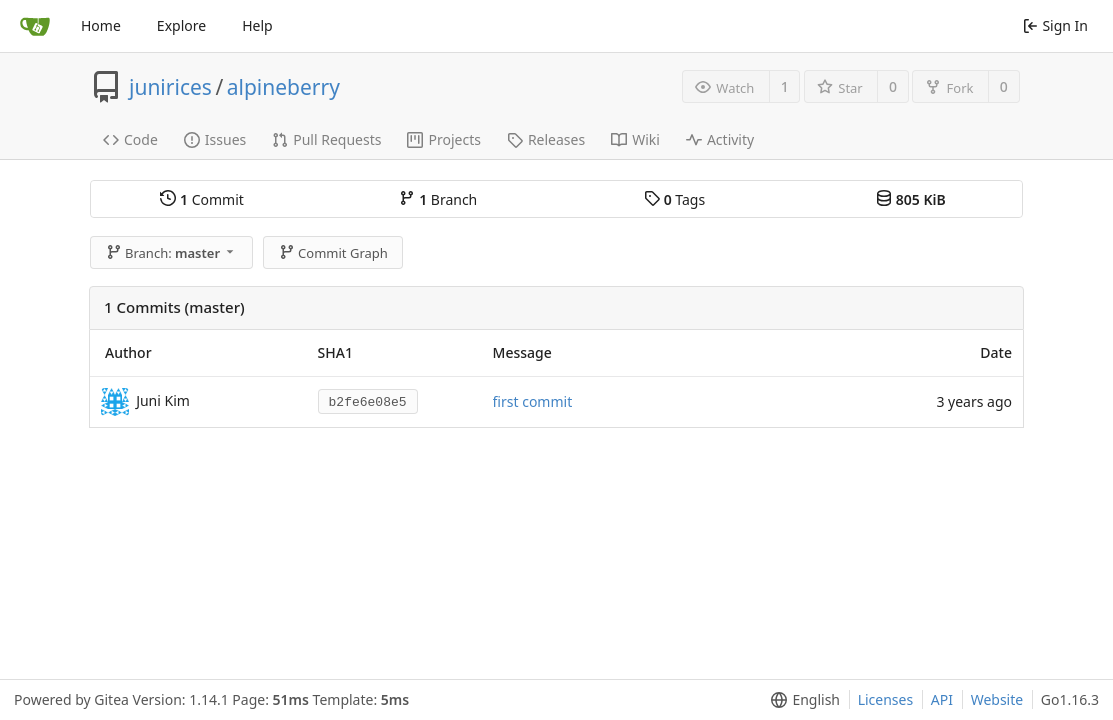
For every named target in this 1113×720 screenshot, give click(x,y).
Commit (201, 199)
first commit (533, 401)
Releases (546, 139)
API (942, 699)
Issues (215, 139)
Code (130, 139)
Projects (443, 139)
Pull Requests (326, 139)
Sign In (1055, 25)
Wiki (635, 139)
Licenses (886, 699)
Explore (181, 25)
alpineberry (283, 87)
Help (257, 25)
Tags (674, 199)
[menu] (801, 700)
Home (101, 25)
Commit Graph (333, 253)
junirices (170, 87)
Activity (720, 139)
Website (997, 699)
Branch (438, 199)
